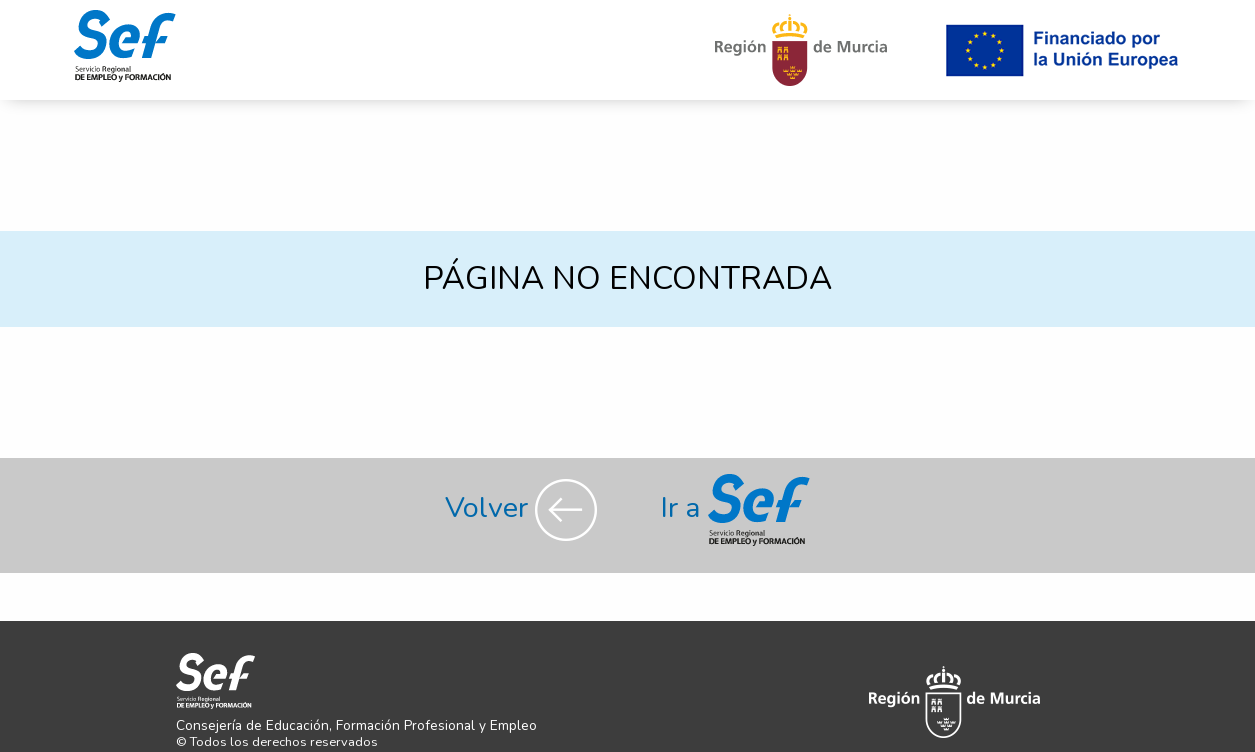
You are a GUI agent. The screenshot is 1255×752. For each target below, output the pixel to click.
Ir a (735, 507)
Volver (524, 507)
